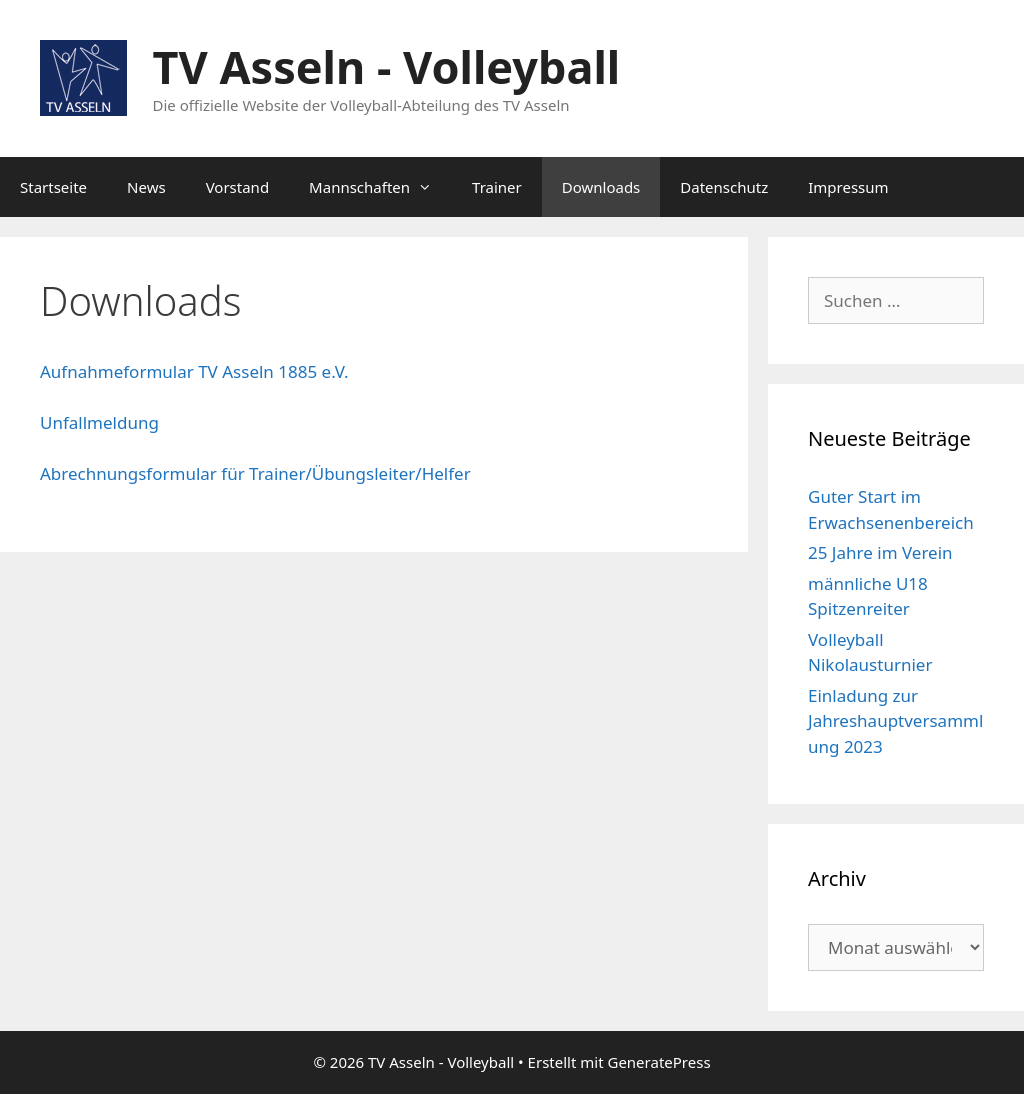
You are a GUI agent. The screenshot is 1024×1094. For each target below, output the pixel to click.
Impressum (848, 187)
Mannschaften (380, 187)
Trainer (497, 187)
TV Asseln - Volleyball (387, 66)
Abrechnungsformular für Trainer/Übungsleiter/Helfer (255, 473)
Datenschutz (724, 187)
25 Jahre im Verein (880, 552)
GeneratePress (658, 1062)
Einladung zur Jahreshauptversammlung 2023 (895, 721)
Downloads (601, 187)
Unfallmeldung (99, 422)
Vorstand (237, 187)
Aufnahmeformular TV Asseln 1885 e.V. (194, 371)
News (146, 187)
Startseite (53, 187)
